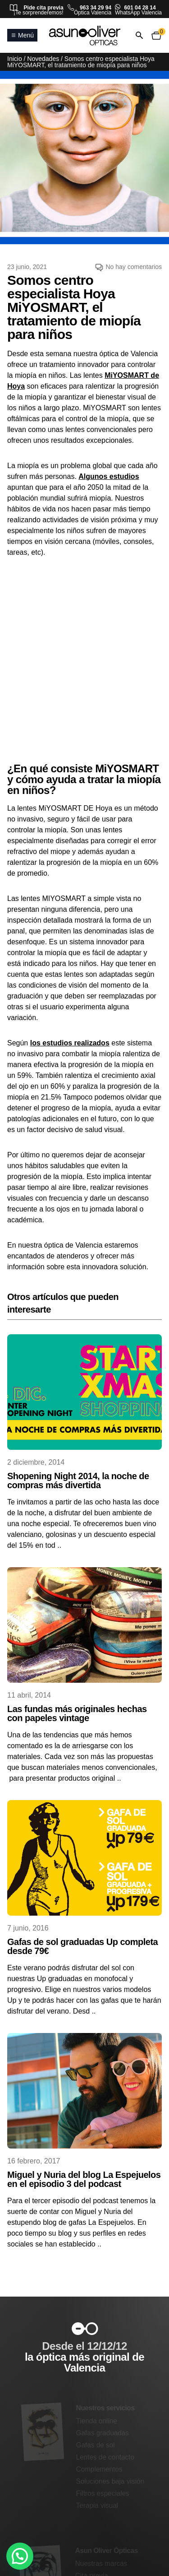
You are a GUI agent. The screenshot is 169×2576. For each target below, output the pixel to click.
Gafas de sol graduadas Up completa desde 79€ (82, 1946)
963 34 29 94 (95, 8)
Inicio (14, 58)
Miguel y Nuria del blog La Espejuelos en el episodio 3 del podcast (83, 2179)
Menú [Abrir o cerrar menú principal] (22, 35)
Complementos (99, 2469)
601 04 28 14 (140, 8)
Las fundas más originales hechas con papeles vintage (77, 1713)
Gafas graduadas (102, 2433)
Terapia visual (97, 2505)
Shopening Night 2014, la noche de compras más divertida (78, 1480)
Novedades (43, 58)
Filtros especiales (102, 2493)
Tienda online (96, 2420)
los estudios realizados (70, 1043)
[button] (19, 2556)
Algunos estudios (108, 476)
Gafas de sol (95, 2444)
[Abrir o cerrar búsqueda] (139, 35)
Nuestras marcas (101, 2563)
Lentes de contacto (105, 2456)
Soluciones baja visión (110, 2480)
